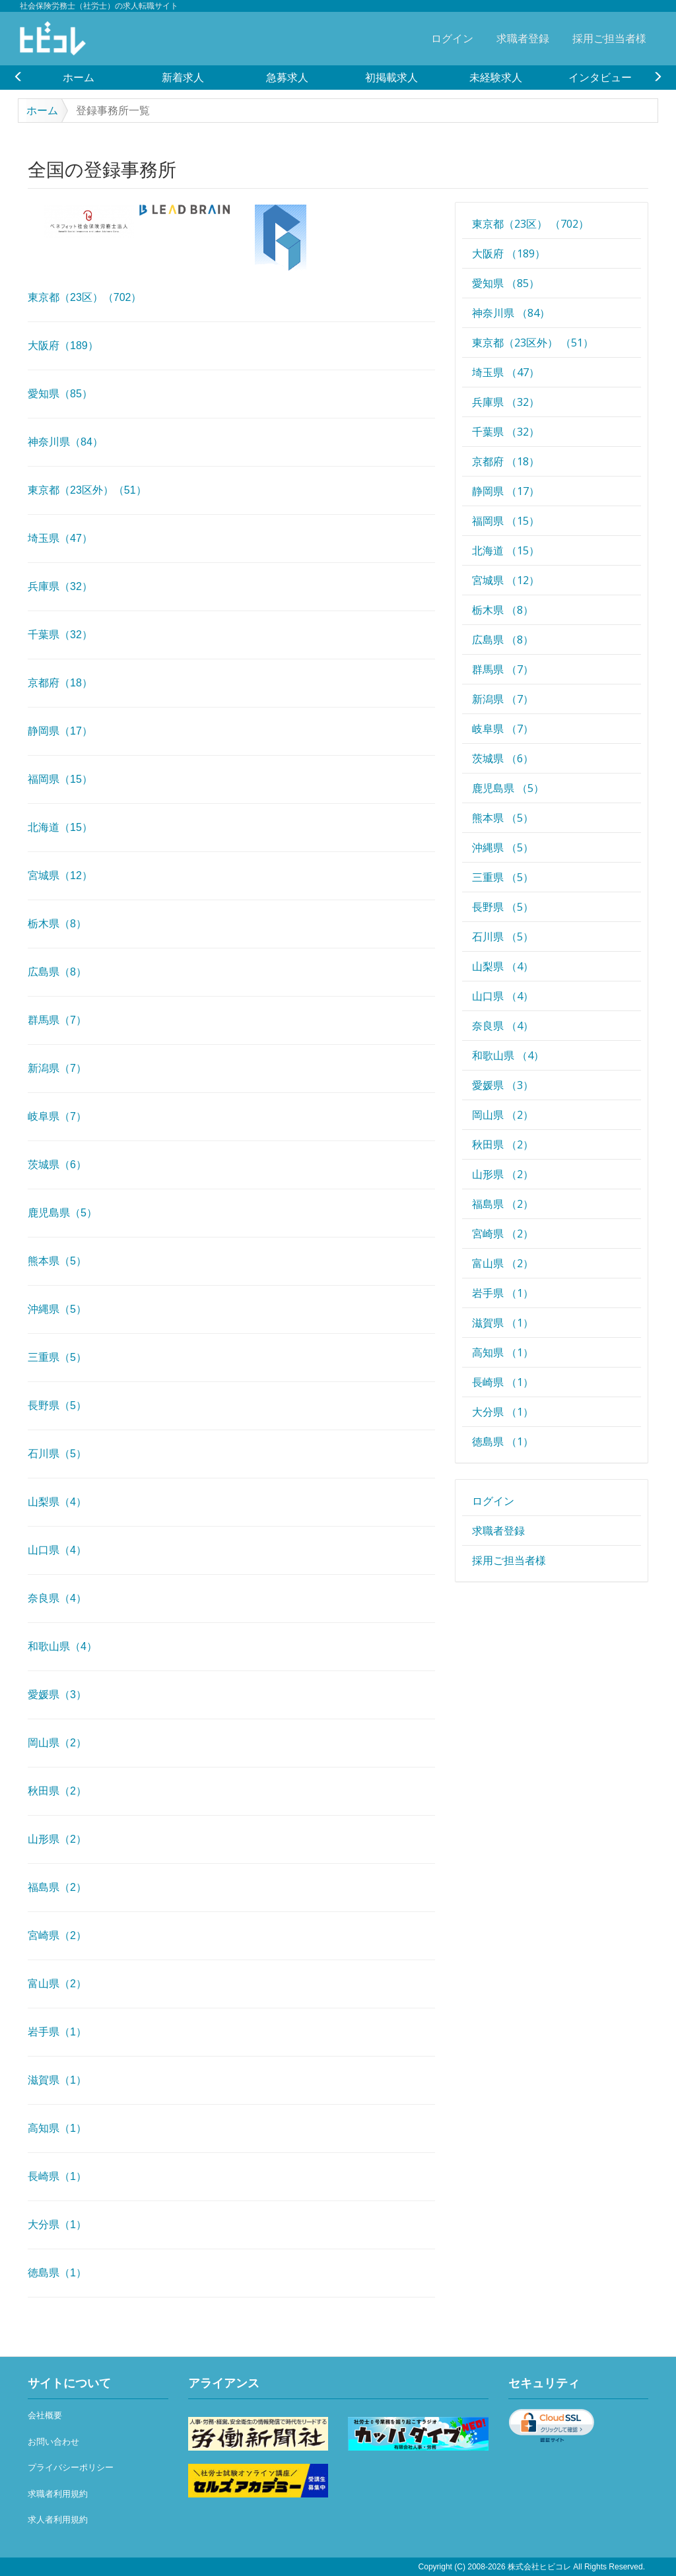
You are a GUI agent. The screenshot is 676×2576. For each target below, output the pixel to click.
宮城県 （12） (505, 580)
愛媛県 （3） (502, 1085)
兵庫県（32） (60, 586)
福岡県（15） (60, 779)
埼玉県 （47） (505, 372)
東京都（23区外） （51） (532, 342)
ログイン (452, 38)
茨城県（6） (57, 1164)
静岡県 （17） (505, 491)
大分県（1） (57, 2224)
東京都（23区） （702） (530, 223)
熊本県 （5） (502, 817)
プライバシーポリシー (71, 2467)
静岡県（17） (60, 731)
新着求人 (183, 77)
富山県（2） (57, 1983)
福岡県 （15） (505, 520)
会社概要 (45, 2415)
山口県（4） (57, 1550)
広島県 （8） (502, 639)
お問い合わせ (53, 2442)
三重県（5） (57, 1357)
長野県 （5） (502, 907)
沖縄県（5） (57, 1309)
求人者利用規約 (58, 2520)
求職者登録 (522, 38)
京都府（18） (60, 682)
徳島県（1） (57, 2272)
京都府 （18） (505, 461)
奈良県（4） (57, 1598)
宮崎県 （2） (502, 1233)
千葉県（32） (60, 634)
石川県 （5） (502, 936)
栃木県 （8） (502, 610)
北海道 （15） (505, 550)
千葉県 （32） (505, 431)
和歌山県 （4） (508, 1055)
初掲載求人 (391, 77)
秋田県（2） (57, 1791)
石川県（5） (57, 1453)
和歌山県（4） (62, 1646)
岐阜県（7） (57, 1116)
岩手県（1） (57, 2031)
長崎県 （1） (502, 1382)
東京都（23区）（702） (85, 297)
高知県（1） (57, 2128)
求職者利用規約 (58, 2494)
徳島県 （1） (502, 1441)
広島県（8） (57, 971)
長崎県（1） (57, 2176)
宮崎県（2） (57, 1935)
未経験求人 (495, 77)
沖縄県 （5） (502, 847)
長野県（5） (57, 1405)
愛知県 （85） (505, 283)
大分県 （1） (502, 1411)
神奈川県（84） (65, 441)
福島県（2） (57, 1887)
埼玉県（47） (60, 538)
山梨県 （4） (502, 966)
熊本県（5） (57, 1261)
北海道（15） (60, 827)
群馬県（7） (57, 1020)
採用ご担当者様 (609, 38)
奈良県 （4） (502, 1025)
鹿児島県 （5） (508, 788)
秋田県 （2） (502, 1144)
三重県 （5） (502, 877)
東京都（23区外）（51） (87, 490)
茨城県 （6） (502, 758)
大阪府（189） (63, 345)
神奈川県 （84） (511, 313)
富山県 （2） (502, 1263)
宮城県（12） (60, 875)
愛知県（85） (60, 393)
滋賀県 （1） (502, 1322)
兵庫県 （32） (505, 402)
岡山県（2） (57, 1742)
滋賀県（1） (57, 2080)
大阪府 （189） (508, 253)
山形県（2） (57, 1839)
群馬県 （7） (502, 669)
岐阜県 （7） (502, 728)
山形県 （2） (502, 1174)
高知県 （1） (502, 1352)
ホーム (78, 77)
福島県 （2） (502, 1204)
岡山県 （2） (502, 1114)
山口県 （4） (502, 996)
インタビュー (600, 77)
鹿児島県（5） (62, 1212)
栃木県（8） (57, 923)
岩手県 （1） (502, 1293)
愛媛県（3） (57, 1694)
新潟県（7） (57, 1068)
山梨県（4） (57, 1501)
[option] (78, 77)
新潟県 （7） (502, 699)
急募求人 (287, 77)
